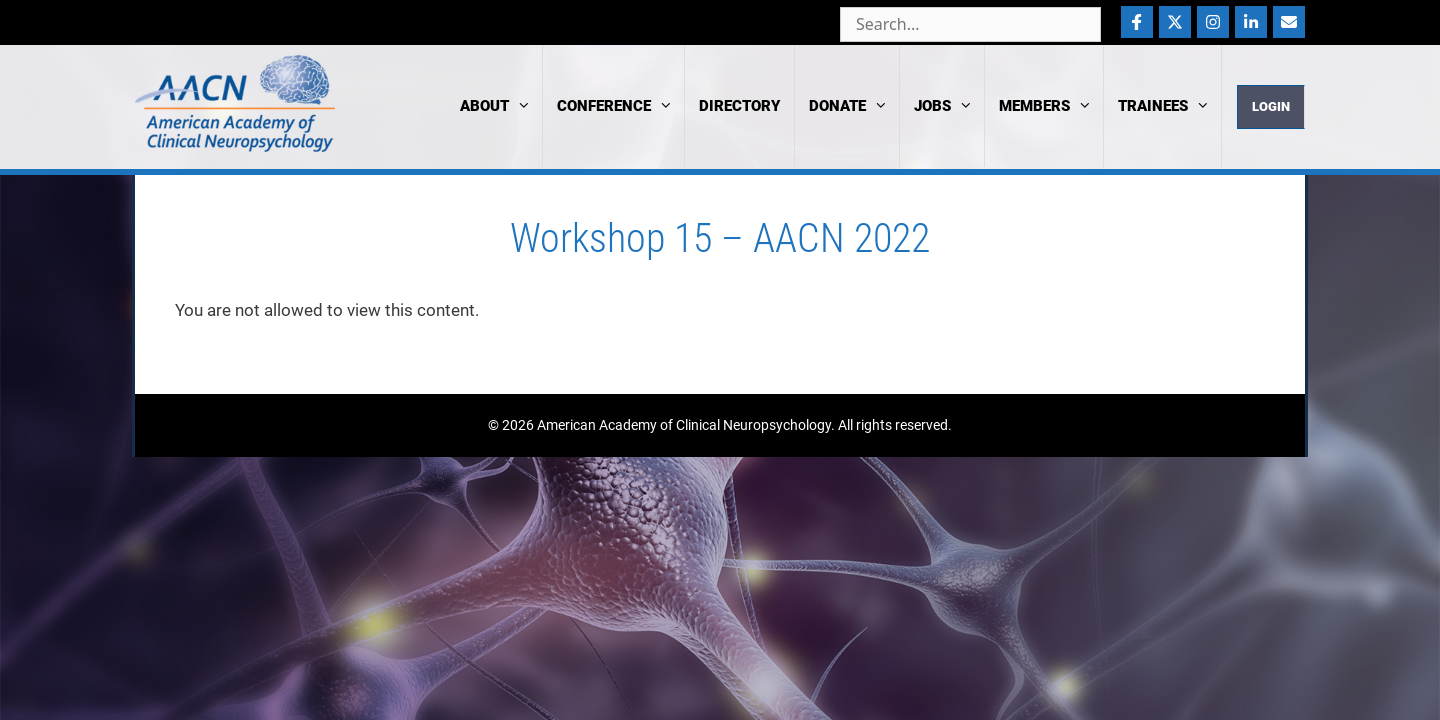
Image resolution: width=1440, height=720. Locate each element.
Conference (620, 106)
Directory (739, 106)
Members (1051, 106)
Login (1271, 106)
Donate (854, 106)
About (501, 106)
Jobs (949, 106)
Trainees (1169, 106)
